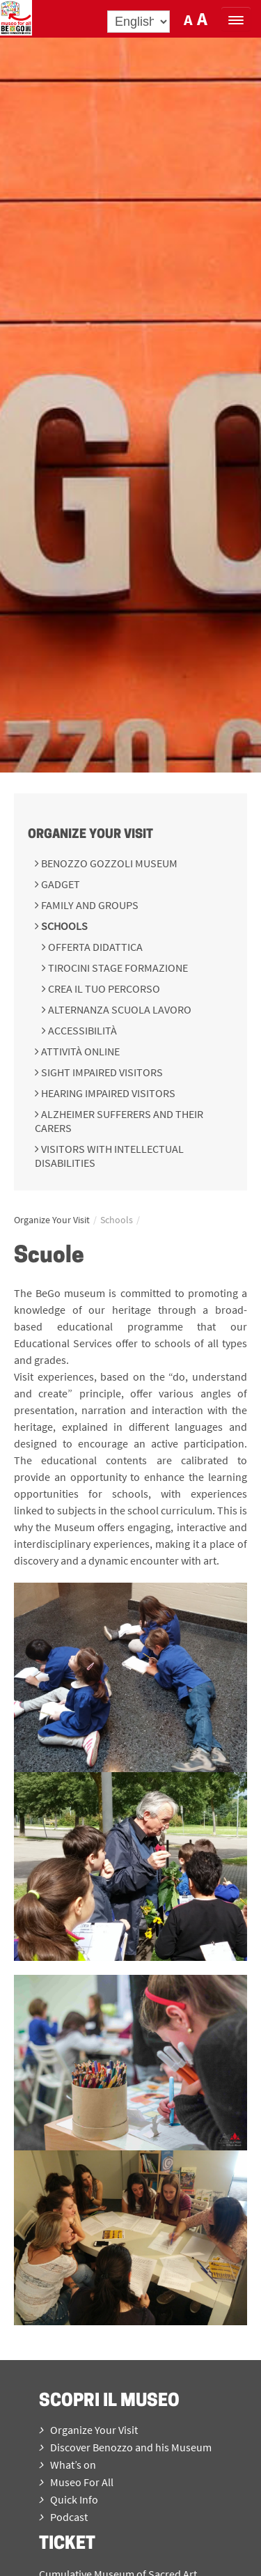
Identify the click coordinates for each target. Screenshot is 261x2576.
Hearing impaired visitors (107, 1093)
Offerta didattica (94, 947)
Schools (63, 926)
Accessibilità (81, 1030)
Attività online (79, 1051)
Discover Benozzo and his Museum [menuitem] (125, 2447)
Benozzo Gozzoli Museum (108, 863)
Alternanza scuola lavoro (118, 1009)
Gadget (59, 884)
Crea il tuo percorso (103, 988)
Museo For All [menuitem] (76, 2482)
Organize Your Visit (90, 835)
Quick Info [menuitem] (68, 2499)
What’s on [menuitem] (67, 2465)
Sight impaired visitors (101, 1072)
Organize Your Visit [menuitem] (88, 2430)
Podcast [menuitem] (63, 2517)
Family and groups (89, 905)
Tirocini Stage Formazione (117, 968)
